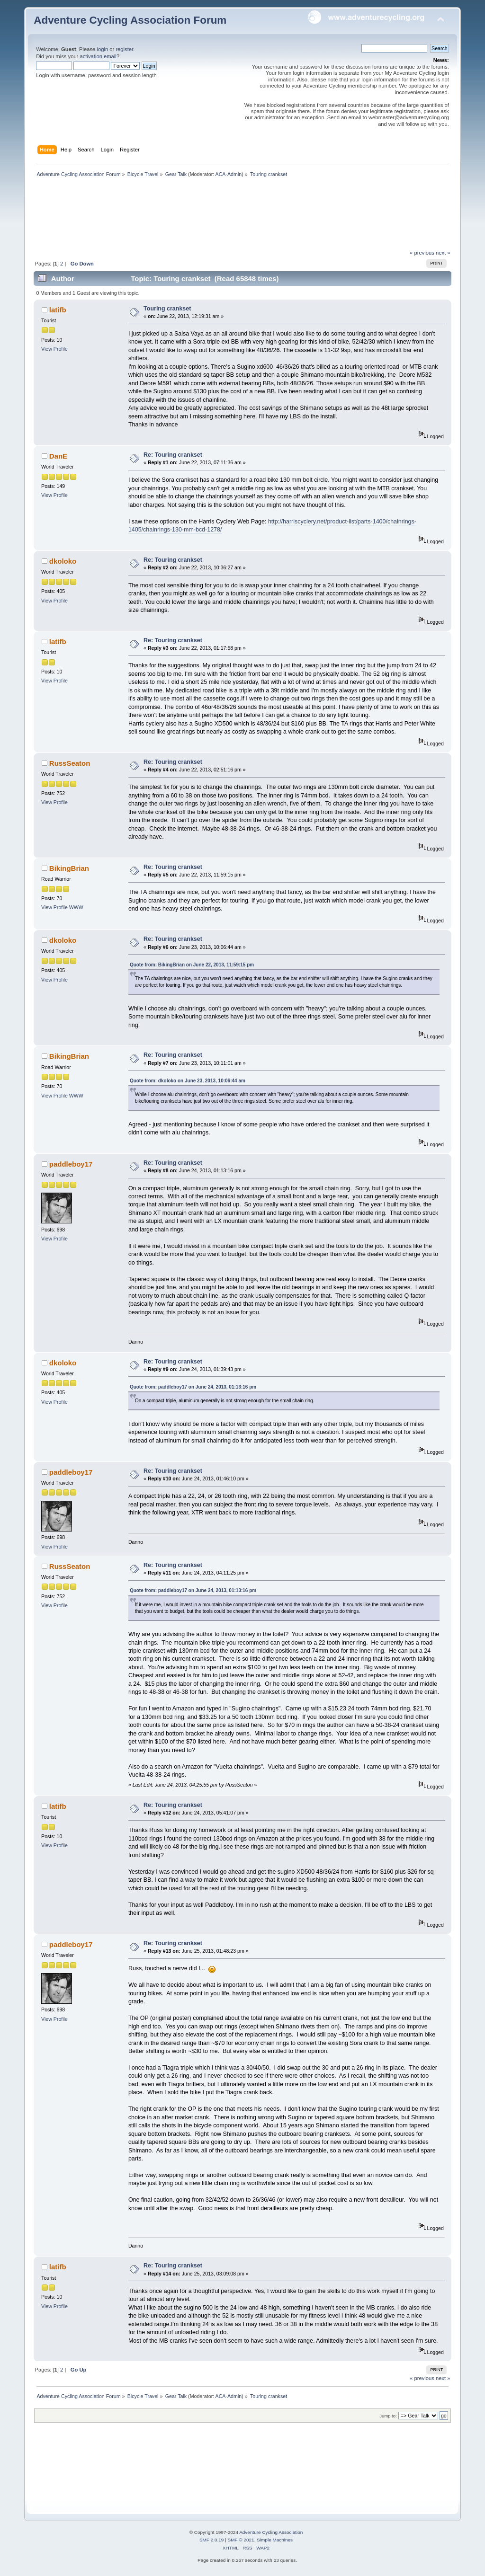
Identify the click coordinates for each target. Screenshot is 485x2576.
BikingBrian (69, 868)
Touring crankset (167, 308)
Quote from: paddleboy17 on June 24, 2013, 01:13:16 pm (193, 1387)
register (124, 49)
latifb (57, 310)
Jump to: (388, 2415)
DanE (58, 456)
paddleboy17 (71, 1164)
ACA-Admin (229, 174)
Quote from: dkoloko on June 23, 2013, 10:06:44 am (187, 1080)
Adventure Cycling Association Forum (130, 20)
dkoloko (62, 561)
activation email (98, 56)
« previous (422, 253)
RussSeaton (69, 763)
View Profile (54, 349)
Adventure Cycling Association (271, 2532)
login (102, 49)
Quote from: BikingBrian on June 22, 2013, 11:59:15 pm (192, 964)
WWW (76, 907)
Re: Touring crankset (173, 454)
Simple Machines (275, 2539)
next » (443, 253)
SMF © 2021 (241, 2539)
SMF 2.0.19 (211, 2539)
